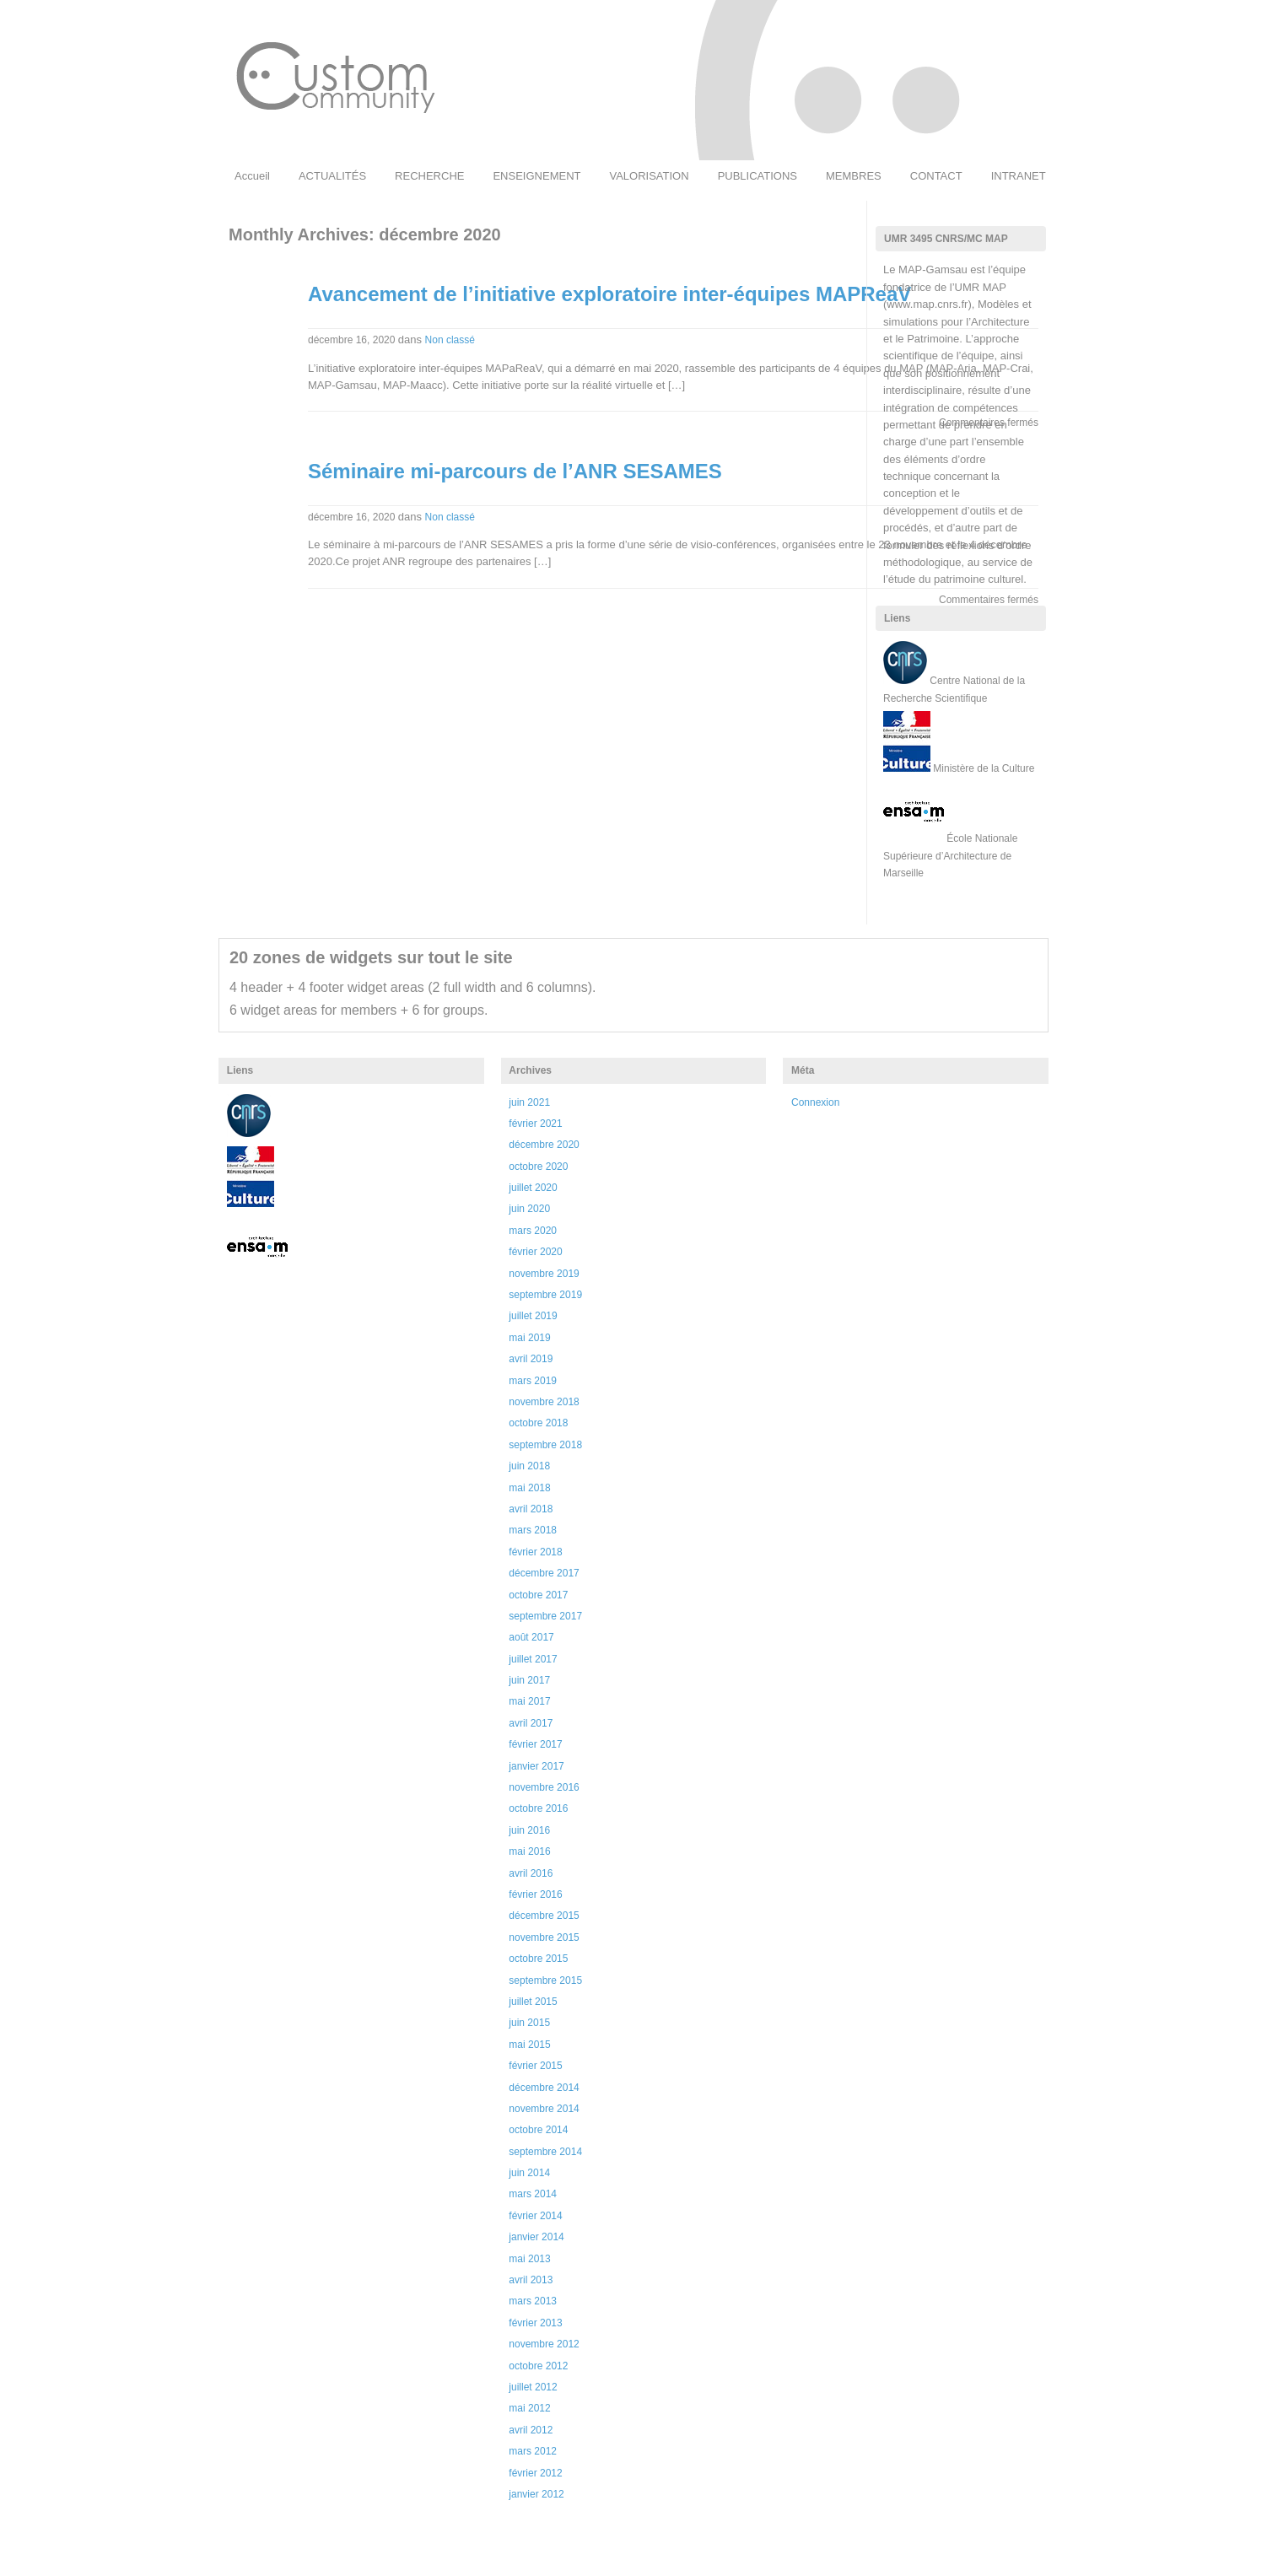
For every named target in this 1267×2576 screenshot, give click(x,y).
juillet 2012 (533, 2387)
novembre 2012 (544, 2344)
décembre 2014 (544, 2088)
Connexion (815, 1102)
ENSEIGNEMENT (536, 176)
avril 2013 (531, 2280)
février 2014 (535, 2216)
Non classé (450, 340)
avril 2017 (531, 1723)
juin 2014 (529, 2173)
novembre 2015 (544, 1937)
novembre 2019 (544, 1274)
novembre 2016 (544, 1787)
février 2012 (535, 2473)
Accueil (252, 176)
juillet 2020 (533, 1188)
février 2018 (535, 1552)
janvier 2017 (536, 1766)
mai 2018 (529, 1488)
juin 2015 (529, 2023)
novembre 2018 (544, 1402)
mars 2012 (533, 2451)
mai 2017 (529, 1701)
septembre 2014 (545, 2152)
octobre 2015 (538, 1958)
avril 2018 (531, 1509)
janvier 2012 (536, 2494)
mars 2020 (533, 1231)
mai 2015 (529, 2045)
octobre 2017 (538, 1595)
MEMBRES (854, 176)
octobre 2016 (538, 1808)
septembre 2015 (545, 1980)
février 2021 (535, 1123)
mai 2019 (529, 1338)
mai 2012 (529, 2408)
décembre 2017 (544, 1573)
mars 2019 (533, 1381)
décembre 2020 (544, 1145)
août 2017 (531, 1637)
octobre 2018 (538, 1423)
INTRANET (1018, 176)
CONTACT (936, 176)
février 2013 (535, 2323)
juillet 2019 (533, 1316)
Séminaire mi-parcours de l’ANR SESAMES (515, 471)
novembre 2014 (544, 2109)
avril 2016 (531, 1873)
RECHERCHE (429, 176)
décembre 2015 (544, 1915)
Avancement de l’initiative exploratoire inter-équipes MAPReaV (609, 294)
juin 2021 (529, 1102)
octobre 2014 (538, 2130)
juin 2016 (529, 1830)
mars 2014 (533, 2194)
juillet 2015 (533, 2001)
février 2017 (535, 1744)
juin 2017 (529, 1680)
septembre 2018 (545, 1445)
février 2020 (535, 1252)
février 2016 (535, 1894)
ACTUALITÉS (332, 176)
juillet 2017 (533, 1659)
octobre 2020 (538, 1166)
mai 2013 (529, 2259)
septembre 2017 (545, 1616)
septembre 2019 (545, 1295)
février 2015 (535, 2066)
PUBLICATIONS (757, 176)
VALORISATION (648, 176)
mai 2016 (529, 1851)
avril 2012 (531, 2430)
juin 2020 (529, 1209)
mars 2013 (533, 2301)
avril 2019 (531, 1359)
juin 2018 (529, 1466)
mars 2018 (533, 1530)
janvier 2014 (536, 2237)
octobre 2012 (538, 2366)
